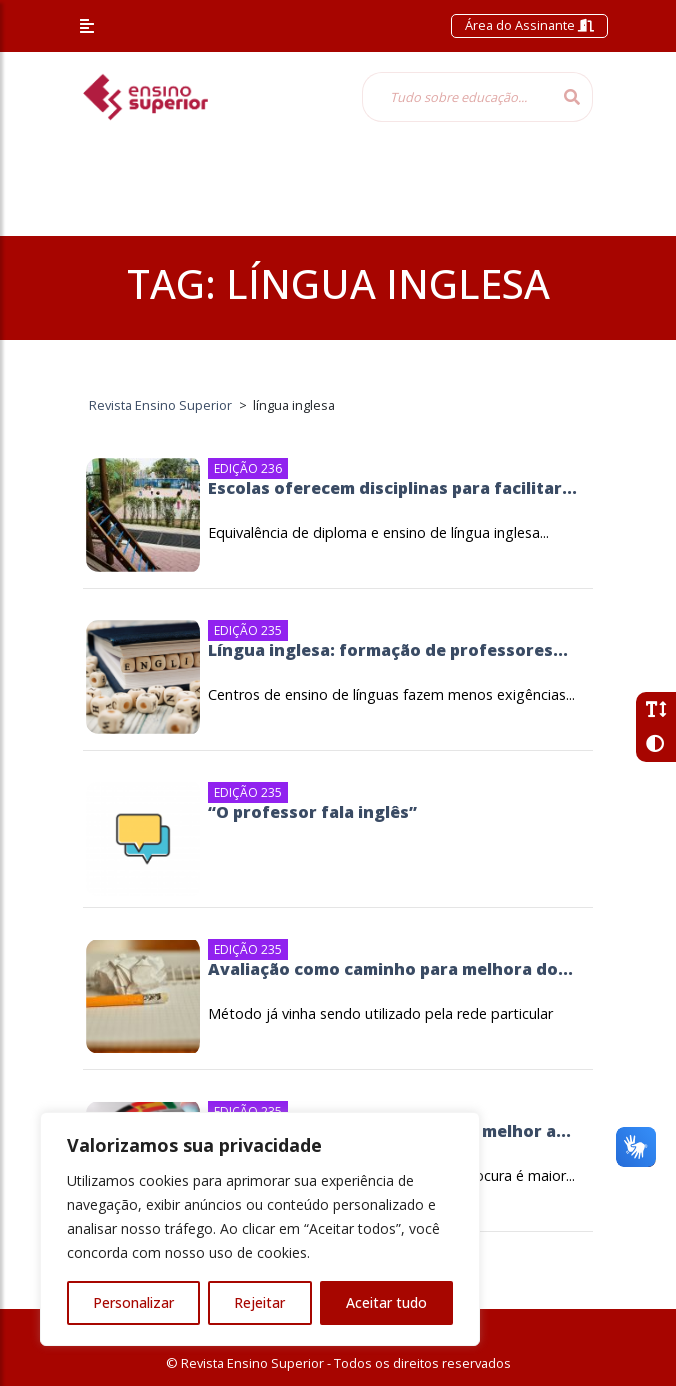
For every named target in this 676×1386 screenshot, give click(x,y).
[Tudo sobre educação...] (457, 97)
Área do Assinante (529, 25)
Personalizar (133, 1302)
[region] (260, 1229)
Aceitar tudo (386, 1302)
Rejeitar (259, 1302)
